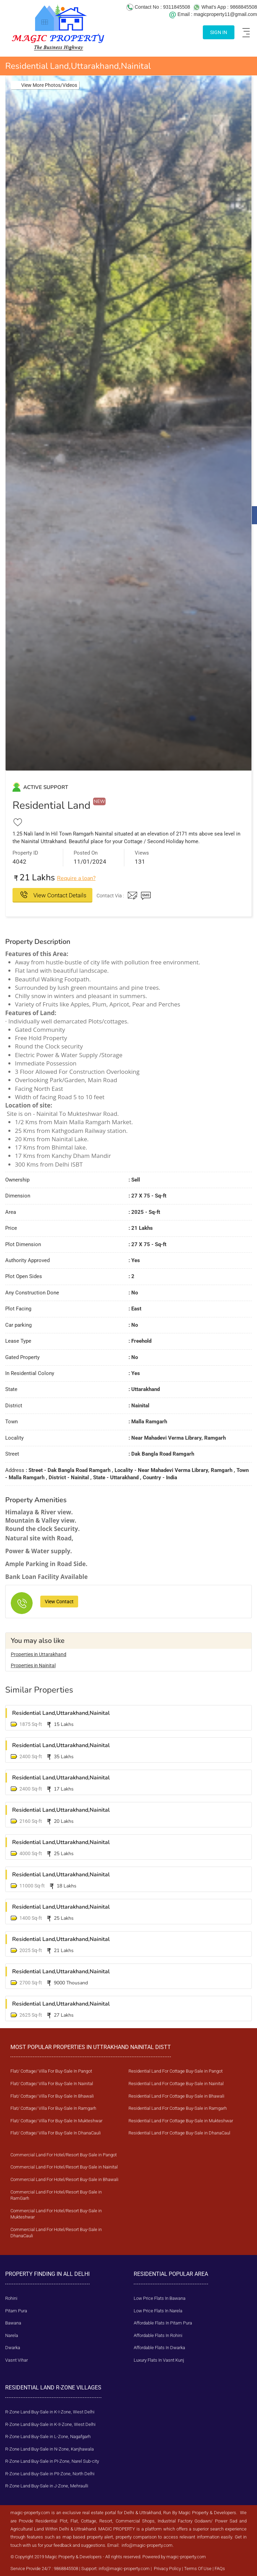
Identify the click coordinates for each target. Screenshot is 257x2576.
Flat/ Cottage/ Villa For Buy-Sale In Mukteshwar (56, 2120)
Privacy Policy (167, 2568)
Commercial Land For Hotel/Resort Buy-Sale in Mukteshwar (56, 2214)
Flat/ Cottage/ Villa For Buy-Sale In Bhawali (52, 2096)
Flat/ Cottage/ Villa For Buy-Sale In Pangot (51, 2071)
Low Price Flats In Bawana (159, 2298)
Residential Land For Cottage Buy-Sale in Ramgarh (177, 2108)
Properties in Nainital (33, 1665)
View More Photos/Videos (49, 85)
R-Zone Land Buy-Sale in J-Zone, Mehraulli (46, 2485)
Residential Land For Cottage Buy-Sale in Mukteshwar (180, 2120)
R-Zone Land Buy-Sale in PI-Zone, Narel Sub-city (52, 2461)
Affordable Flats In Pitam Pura (163, 2323)
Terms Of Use (198, 2568)
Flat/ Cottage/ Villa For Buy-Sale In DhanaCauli (55, 2132)
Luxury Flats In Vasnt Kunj (159, 2360)
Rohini (11, 2298)
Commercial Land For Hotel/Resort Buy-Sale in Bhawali (64, 2179)
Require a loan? (76, 878)
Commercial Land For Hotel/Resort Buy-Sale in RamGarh (56, 2195)
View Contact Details (59, 895)
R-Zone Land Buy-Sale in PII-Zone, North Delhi (49, 2473)
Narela (11, 2335)
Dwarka (12, 2347)
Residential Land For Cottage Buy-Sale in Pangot (175, 2071)
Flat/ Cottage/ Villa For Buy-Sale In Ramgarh (53, 2108)
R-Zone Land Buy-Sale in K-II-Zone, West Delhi (50, 2424)
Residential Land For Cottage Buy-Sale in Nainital (176, 2083)
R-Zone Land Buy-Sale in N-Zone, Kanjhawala (49, 2449)
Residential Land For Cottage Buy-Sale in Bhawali (176, 2096)
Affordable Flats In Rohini (158, 2335)
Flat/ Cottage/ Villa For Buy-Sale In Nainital (51, 2083)
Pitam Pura (16, 2310)
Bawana (13, 2323)
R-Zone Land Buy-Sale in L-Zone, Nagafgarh (48, 2436)
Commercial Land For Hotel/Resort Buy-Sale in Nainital (64, 2167)
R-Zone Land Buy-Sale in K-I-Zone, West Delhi (49, 2411)
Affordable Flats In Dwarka (159, 2347)
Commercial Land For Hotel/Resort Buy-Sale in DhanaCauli (56, 2233)
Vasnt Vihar (16, 2360)
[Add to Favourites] (18, 822)
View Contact (59, 1601)
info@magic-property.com (147, 2545)
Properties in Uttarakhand (38, 1654)
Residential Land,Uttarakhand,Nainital (61, 1713)
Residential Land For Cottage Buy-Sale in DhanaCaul (179, 2132)
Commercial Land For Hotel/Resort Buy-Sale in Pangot (63, 2154)
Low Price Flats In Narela (158, 2310)
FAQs (220, 2568)
